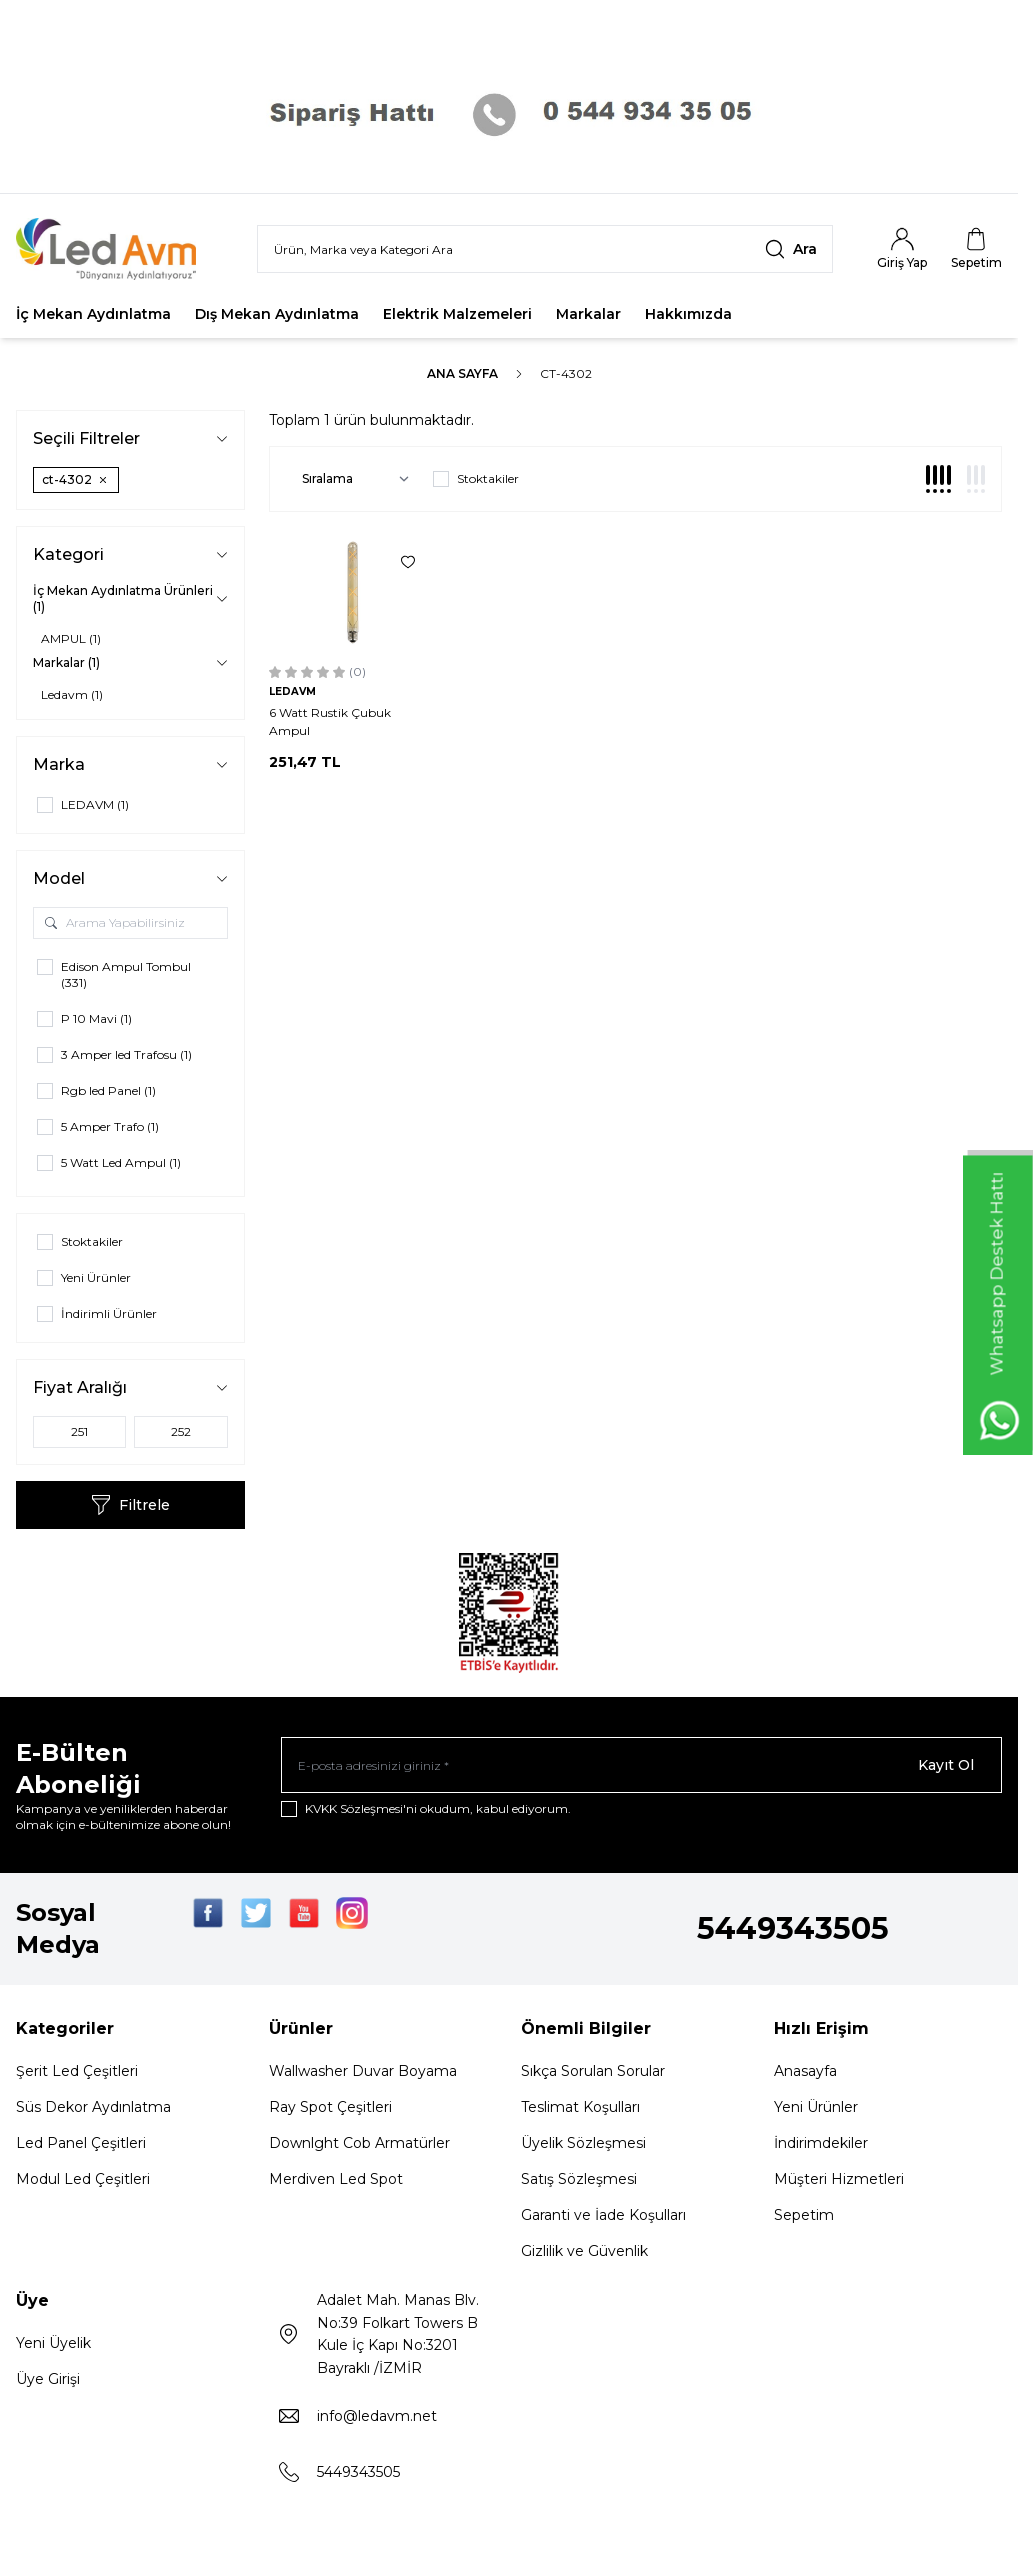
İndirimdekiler (821, 2143)
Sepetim (804, 2215)
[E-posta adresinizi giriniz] (642, 1765)
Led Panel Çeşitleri (81, 2143)
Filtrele (130, 1505)
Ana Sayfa (462, 373)
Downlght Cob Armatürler (359, 2143)
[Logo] (119, 249)
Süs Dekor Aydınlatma (93, 2107)
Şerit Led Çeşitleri (77, 2071)
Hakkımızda (688, 314)
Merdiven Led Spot (336, 2179)
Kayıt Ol (946, 1765)
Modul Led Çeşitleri (83, 2179)
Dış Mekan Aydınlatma (277, 314)
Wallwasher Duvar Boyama (363, 2071)
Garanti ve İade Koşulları (603, 2215)
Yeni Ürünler (816, 2107)
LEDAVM (292, 691)
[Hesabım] (902, 249)
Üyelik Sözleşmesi (583, 2143)
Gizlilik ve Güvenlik (584, 2251)
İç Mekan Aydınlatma (93, 314)
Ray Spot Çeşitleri (330, 2107)
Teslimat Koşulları (580, 2107)
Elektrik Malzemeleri (457, 314)
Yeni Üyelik (53, 2343)
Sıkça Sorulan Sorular (593, 2071)
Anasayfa (805, 2071)
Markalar (588, 314)
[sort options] (351, 479)
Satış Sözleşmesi (579, 2179)
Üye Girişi (48, 2379)
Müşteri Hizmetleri (839, 2179)
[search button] (791, 249)
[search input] (545, 249)
